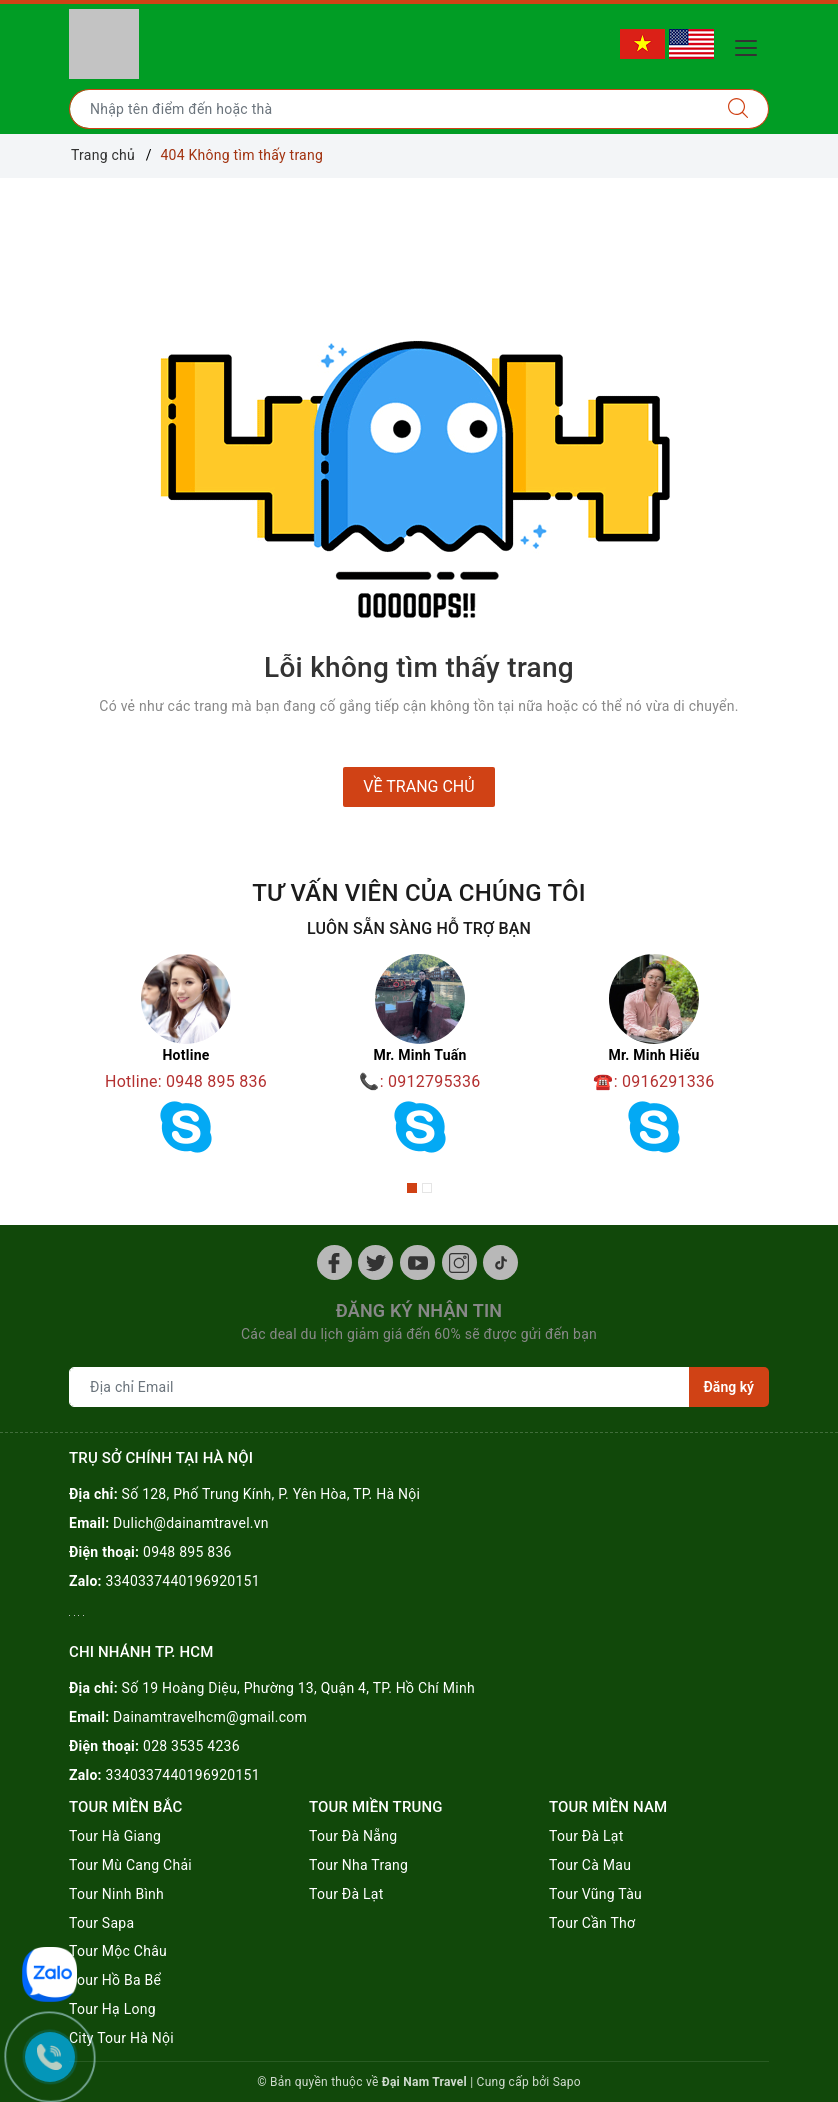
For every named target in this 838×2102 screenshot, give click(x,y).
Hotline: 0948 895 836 (186, 1081)
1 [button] (412, 1188)
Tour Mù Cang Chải (130, 1865)
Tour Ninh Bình (116, 1894)
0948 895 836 (187, 1552)
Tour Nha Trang (358, 1865)
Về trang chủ (418, 786)
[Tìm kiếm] (738, 109)
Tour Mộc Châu (118, 1951)
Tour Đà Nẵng (353, 1836)
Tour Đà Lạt (346, 1894)
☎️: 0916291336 (653, 1081)
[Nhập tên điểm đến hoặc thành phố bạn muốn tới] (389, 109)
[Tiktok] (500, 1262)
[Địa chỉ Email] (379, 1387)
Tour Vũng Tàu (595, 1894)
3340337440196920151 (183, 1581)
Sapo (567, 2082)
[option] (186, 1060)
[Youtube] (417, 1262)
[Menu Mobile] (751, 45)
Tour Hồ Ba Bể (115, 1980)
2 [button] (427, 1188)
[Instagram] (459, 1262)
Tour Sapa (101, 1923)
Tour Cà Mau (590, 1865)
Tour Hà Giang (115, 1836)
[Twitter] (375, 1262)
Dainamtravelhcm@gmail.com (210, 1717)
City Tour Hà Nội (121, 2038)
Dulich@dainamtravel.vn (191, 1523)
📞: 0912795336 (419, 1081)
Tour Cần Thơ (592, 1923)
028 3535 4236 (191, 1746)
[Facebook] (334, 1262)
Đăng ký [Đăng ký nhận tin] (729, 1387)
